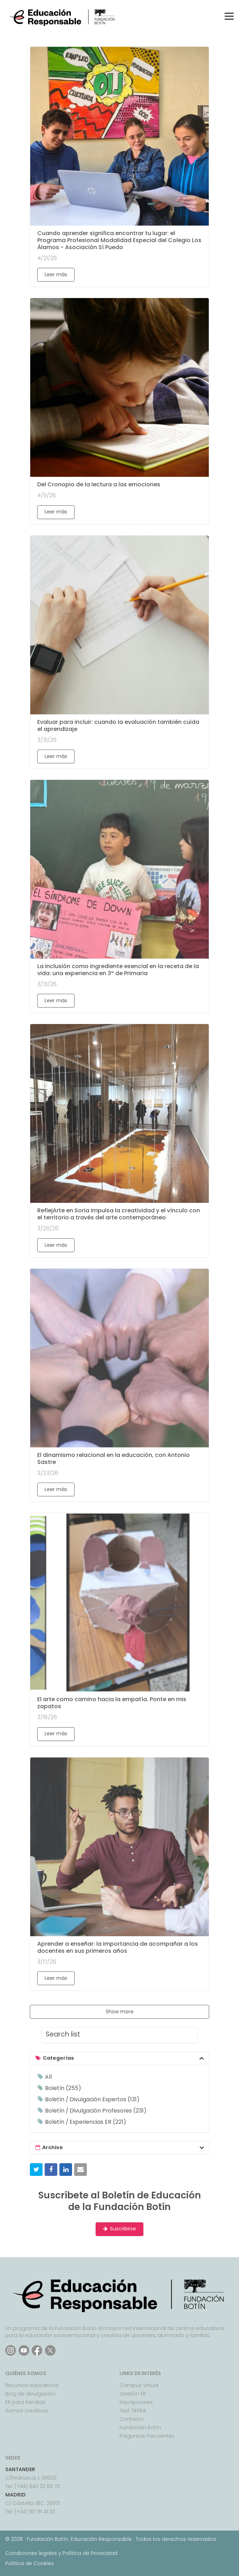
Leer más (56, 274)
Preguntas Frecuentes (146, 2435)
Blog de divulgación (30, 2393)
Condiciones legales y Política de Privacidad (61, 2553)
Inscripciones (136, 2402)
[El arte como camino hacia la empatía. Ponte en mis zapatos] (119, 1602)
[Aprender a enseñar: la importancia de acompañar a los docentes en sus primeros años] (119, 1846)
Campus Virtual (139, 2385)
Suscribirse (119, 2228)
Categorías (58, 2058)
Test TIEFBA (132, 2410)
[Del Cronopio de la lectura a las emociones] (119, 387)
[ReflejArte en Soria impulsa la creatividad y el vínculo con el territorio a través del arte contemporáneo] (119, 1113)
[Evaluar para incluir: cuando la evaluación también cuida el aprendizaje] (119, 625)
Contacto (131, 2419)
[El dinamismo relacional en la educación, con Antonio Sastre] (119, 1358)
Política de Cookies (29, 2563)
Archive (52, 2147)
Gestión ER (132, 2393)
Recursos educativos (31, 2385)
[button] (36, 2169)
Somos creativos (26, 2410)
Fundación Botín (140, 2427)
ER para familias (25, 2402)
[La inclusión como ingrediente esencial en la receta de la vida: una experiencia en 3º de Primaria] (119, 869)
